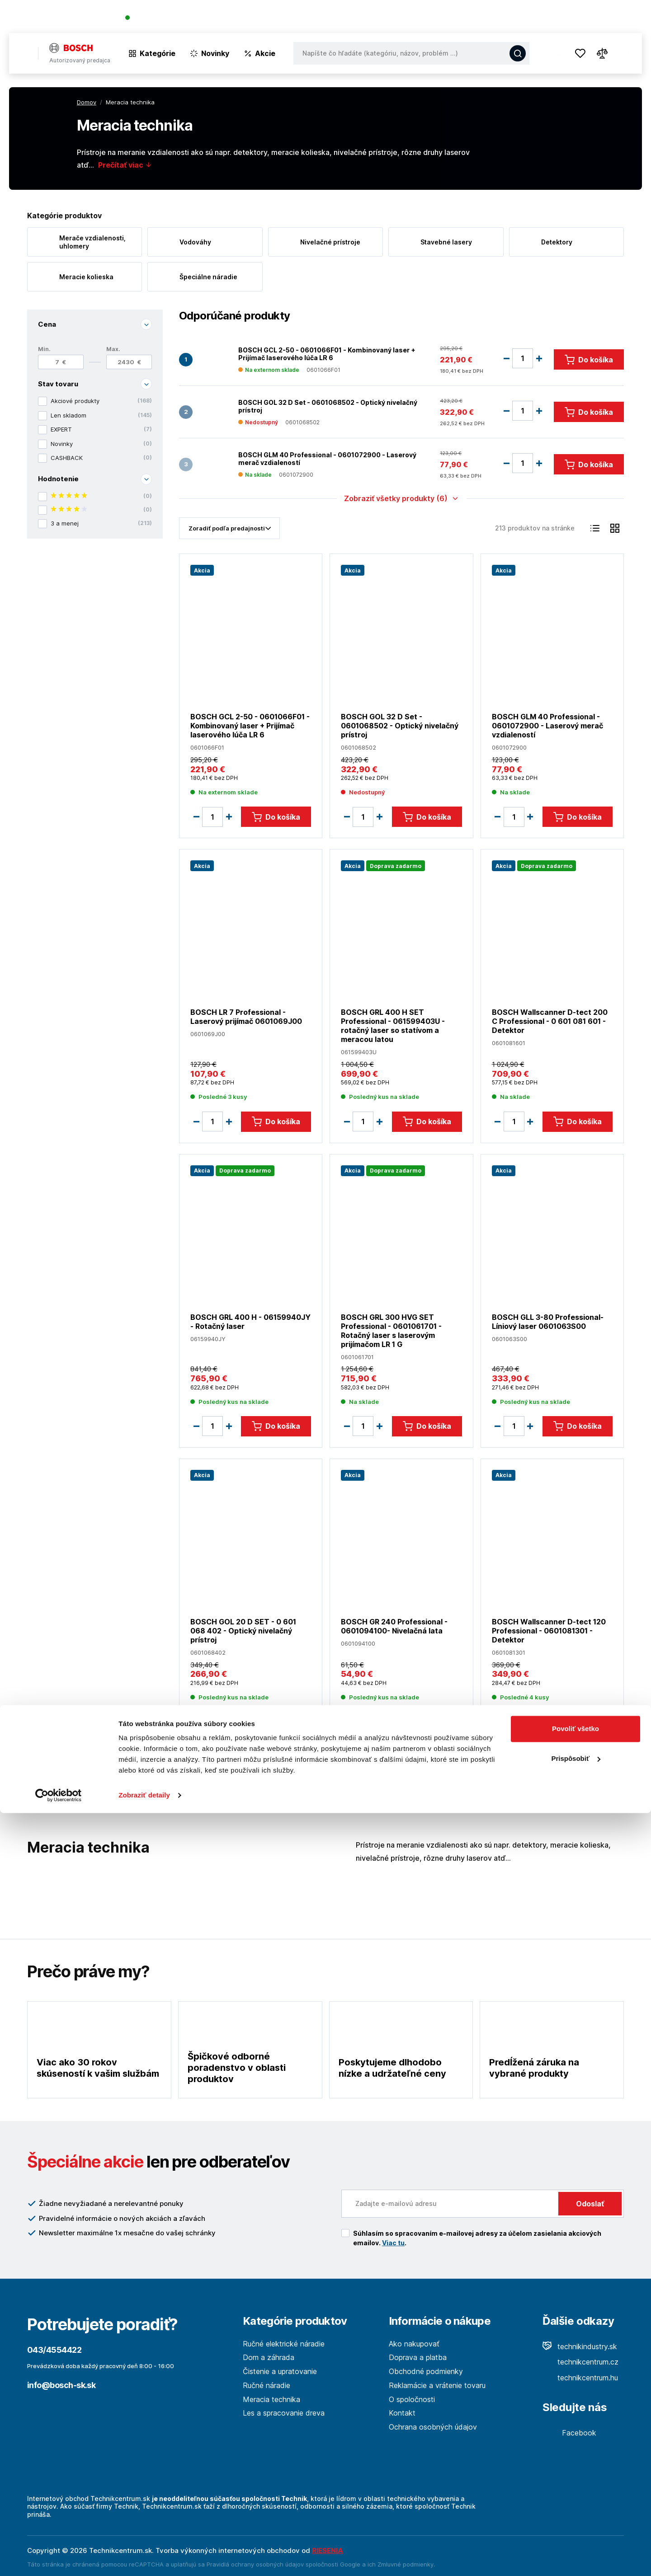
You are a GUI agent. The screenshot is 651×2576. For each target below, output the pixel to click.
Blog (554, 18)
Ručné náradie (266, 2385)
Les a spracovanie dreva (284, 2412)
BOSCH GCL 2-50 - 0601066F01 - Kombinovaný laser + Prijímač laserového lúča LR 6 (326, 353)
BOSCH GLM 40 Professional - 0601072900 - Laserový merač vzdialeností (327, 458)
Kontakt (628, 18)
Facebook (569, 2432)
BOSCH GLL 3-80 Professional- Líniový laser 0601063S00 (548, 1321)
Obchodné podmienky (426, 2371)
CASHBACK (101, 458)
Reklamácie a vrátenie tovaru (437, 2385)
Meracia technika (271, 2399)
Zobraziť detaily (144, 2558)
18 (595, 1780)
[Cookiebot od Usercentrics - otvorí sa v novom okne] (58, 2558)
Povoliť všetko (575, 2492)
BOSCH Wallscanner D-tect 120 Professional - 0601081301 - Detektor (549, 1630)
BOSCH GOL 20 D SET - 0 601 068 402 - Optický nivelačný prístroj (243, 1630)
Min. (44, 349)
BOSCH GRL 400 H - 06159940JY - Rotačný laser (250, 1321)
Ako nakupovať (414, 2343)
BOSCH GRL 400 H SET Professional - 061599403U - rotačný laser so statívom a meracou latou (393, 1026)
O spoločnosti (512, 18)
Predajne (588, 18)
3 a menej (101, 523)
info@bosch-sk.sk (61, 2385)
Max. (113, 349)
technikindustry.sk (579, 2346)
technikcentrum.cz (580, 2361)
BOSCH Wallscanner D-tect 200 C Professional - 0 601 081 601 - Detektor (550, 1021)
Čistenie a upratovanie (280, 2371)
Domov (86, 102)
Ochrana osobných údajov (433, 2426)
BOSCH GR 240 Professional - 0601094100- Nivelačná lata (394, 1626)
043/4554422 (157, 18)
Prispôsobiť (575, 2521)
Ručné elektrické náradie (284, 2343)
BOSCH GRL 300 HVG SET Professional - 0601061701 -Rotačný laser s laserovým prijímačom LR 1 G (391, 1330)
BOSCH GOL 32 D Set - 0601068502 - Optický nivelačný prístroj (327, 406)
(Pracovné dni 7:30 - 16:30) (227, 18)
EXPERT (101, 429)
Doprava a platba (418, 2357)
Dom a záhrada (268, 2357)
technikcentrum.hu (580, 2377)
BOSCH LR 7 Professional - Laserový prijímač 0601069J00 (246, 1017)
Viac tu (393, 2243)
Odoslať (590, 2203)
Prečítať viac (125, 164)
